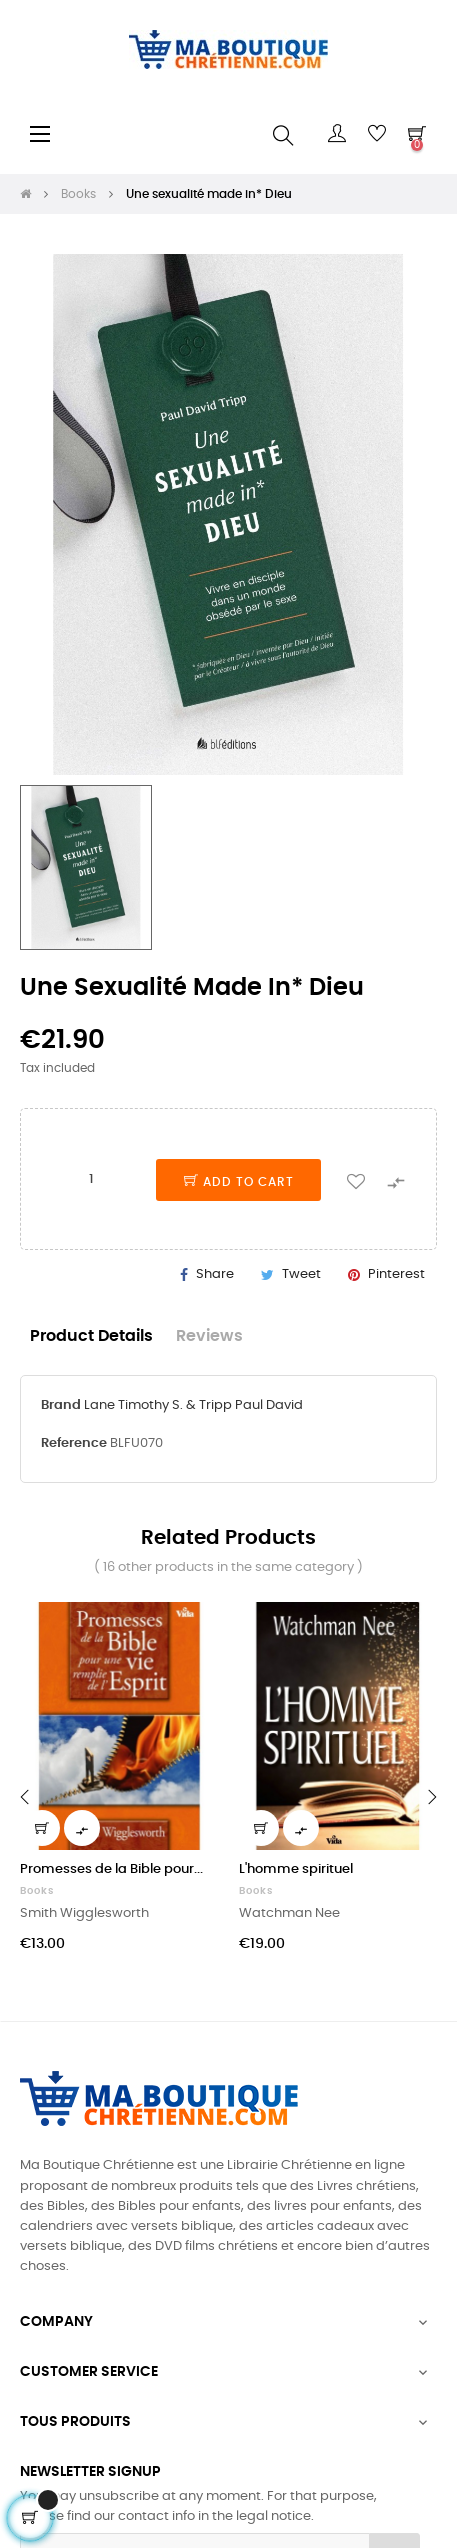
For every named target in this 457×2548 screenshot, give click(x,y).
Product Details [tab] (91, 1336)
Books (37, 1891)
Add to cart (239, 1182)
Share (215, 1274)
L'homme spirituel (296, 1869)
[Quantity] (91, 1179)
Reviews (209, 1336)
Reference (74, 1443)
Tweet (301, 1274)
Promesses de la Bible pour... (111, 1869)
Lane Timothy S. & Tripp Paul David (193, 1405)
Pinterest (396, 1274)
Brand (61, 1405)
